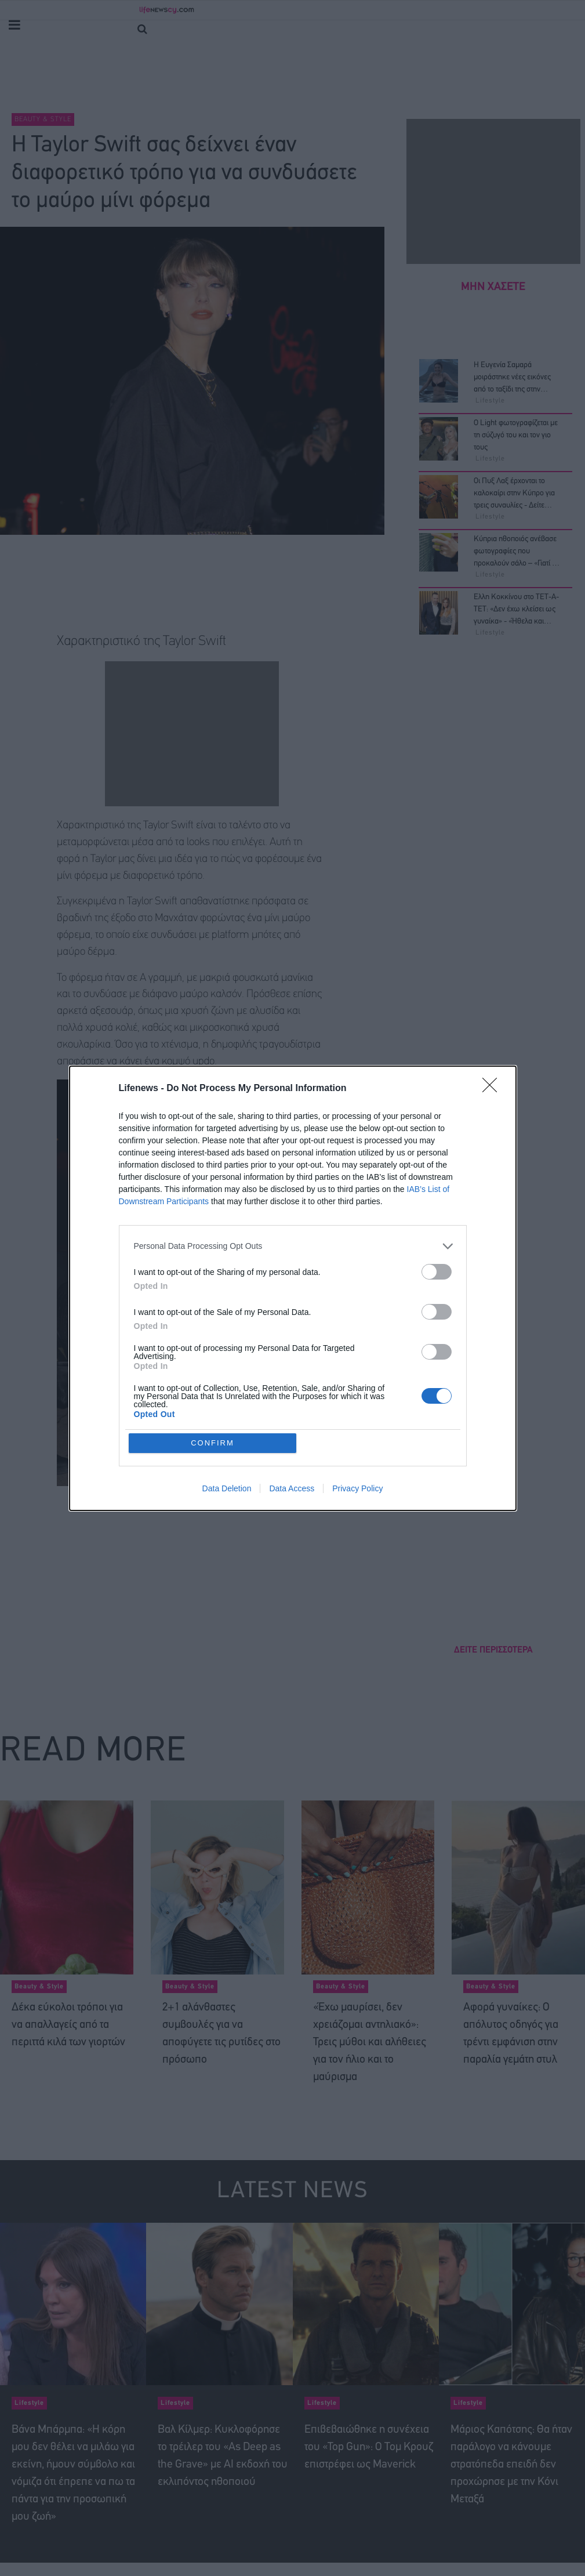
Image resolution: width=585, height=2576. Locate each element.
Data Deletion (227, 1488)
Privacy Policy (357, 1488)
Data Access (291, 1488)
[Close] (493, 1089)
